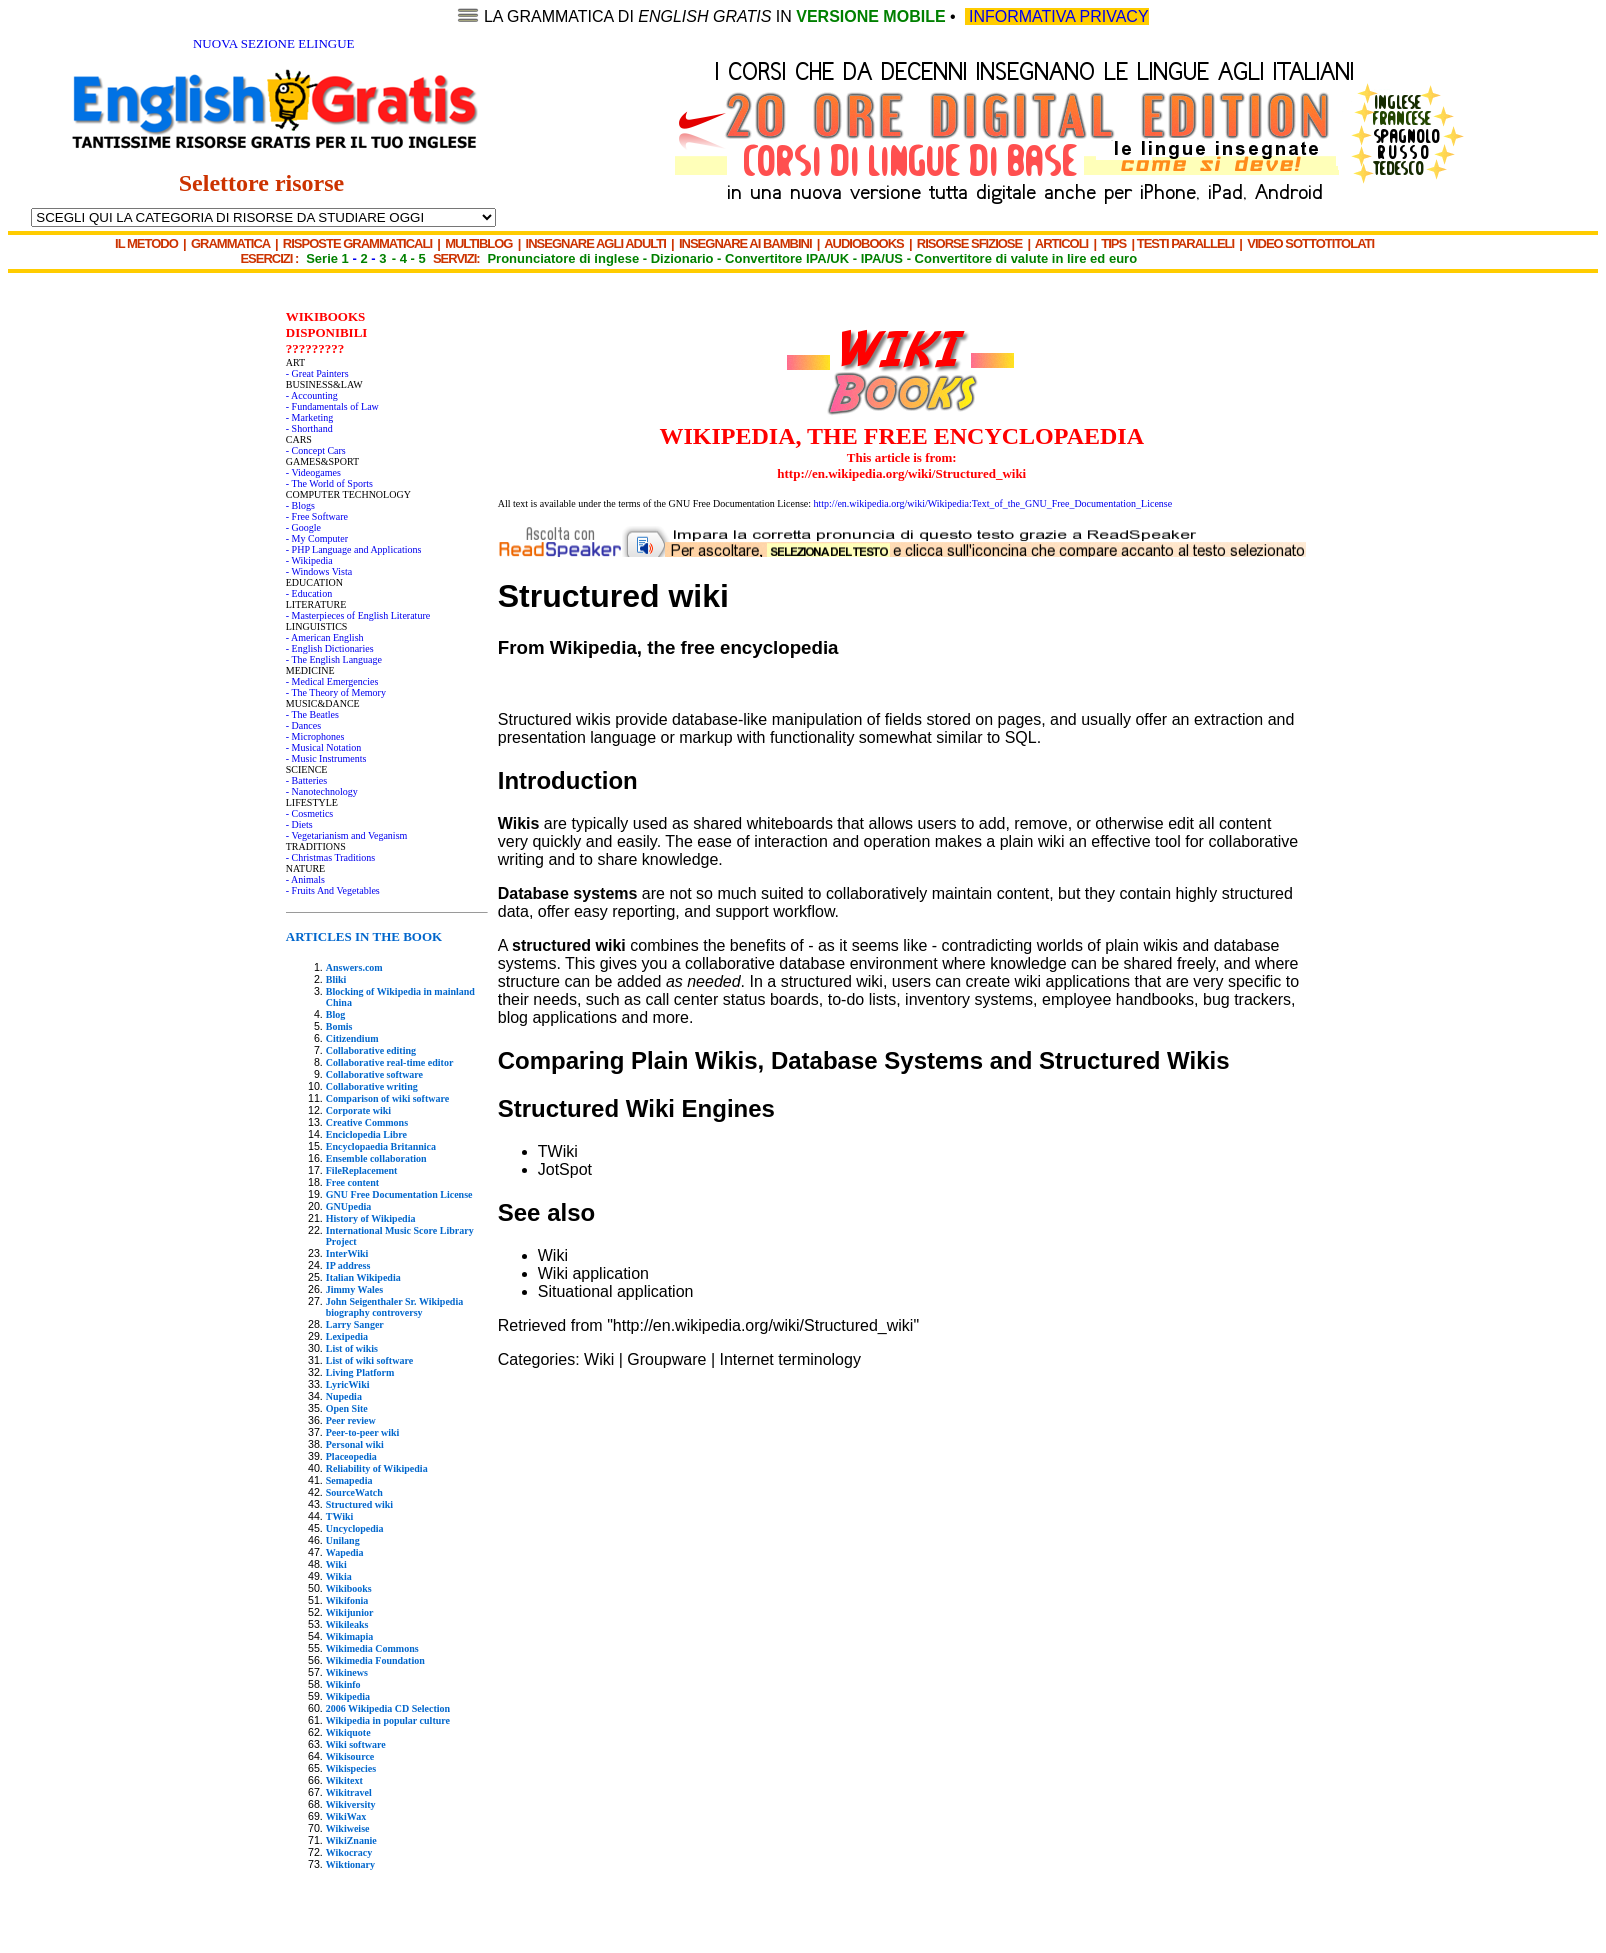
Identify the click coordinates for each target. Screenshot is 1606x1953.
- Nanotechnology (322, 791)
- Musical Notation (324, 747)
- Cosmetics (310, 813)
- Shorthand (309, 428)
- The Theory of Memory (336, 692)
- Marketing (310, 417)
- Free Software (317, 516)
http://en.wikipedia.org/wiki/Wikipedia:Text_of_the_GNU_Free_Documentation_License (993, 503)
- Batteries (306, 780)
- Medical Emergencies (332, 681)
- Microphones (315, 736)
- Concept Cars (316, 450)
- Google (303, 527)
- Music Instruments (326, 758)
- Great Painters (317, 373)
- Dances (303, 725)
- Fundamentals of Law (332, 406)
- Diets (299, 824)
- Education (309, 593)
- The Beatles (312, 714)
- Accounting (312, 395)
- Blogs (300, 505)
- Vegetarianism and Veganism (347, 835)
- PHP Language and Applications (354, 549)
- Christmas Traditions (330, 857)
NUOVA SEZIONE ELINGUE (274, 43)
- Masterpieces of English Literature (358, 615)
